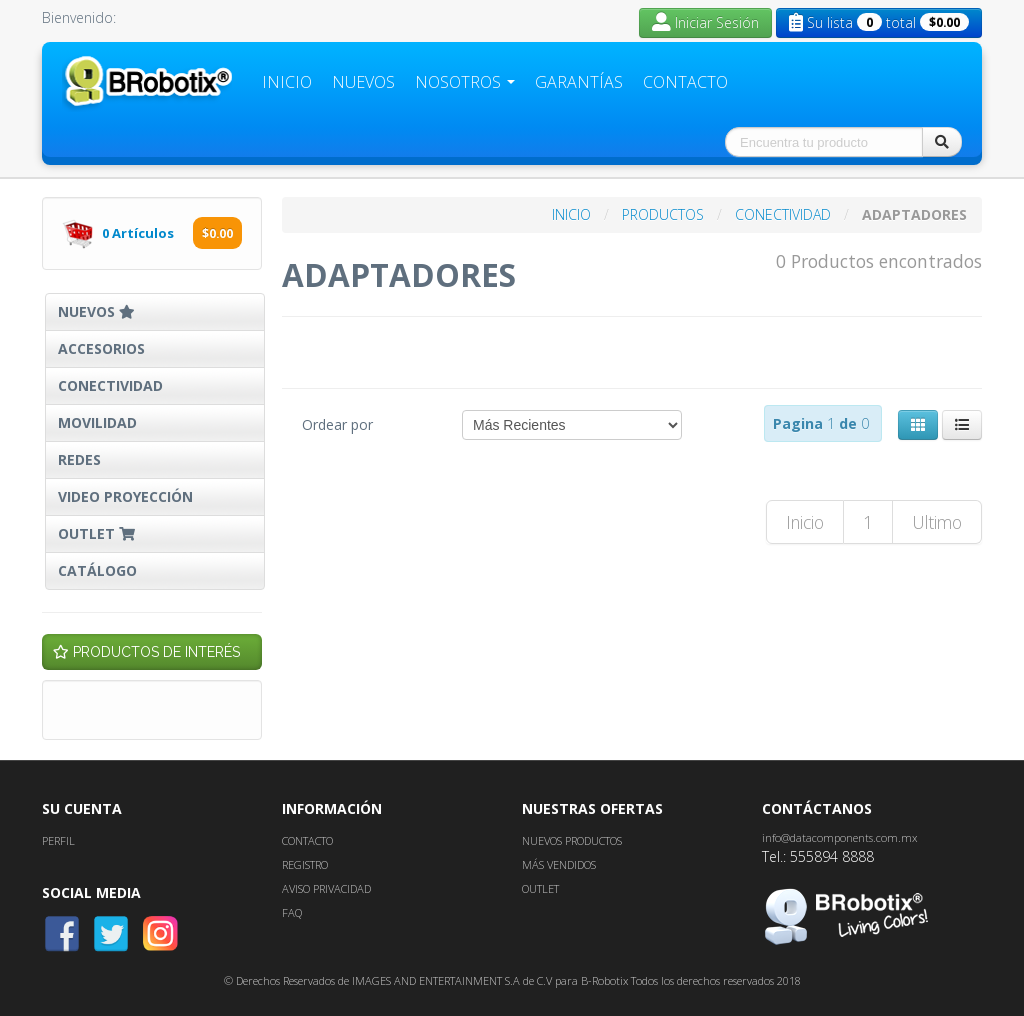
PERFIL (58, 840)
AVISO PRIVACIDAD (326, 888)
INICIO (573, 214)
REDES (79, 459)
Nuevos (363, 82)
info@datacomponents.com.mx (839, 837)
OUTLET (98, 533)
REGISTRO (305, 864)
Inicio (287, 82)
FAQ (292, 912)
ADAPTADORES (914, 214)
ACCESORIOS (101, 348)
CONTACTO (307, 840)
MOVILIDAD (97, 422)
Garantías (579, 82)
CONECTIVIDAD (110, 385)
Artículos (139, 233)
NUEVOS (96, 311)
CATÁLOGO (97, 570)
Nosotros (465, 82)
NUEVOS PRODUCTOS (572, 840)
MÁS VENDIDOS (559, 864)
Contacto (685, 82)
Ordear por (337, 424)
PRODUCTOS (665, 214)
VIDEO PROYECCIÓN (125, 496)
